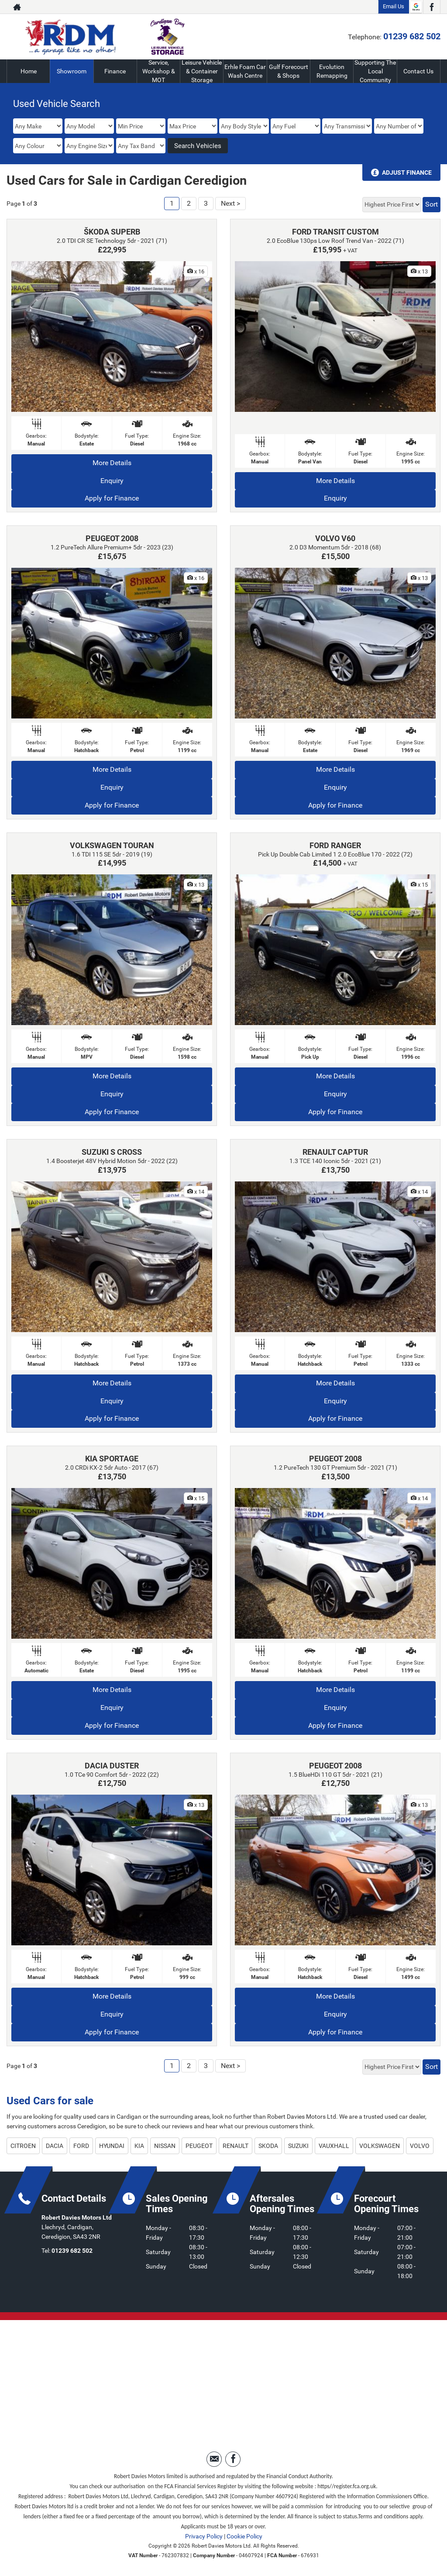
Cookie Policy (244, 2536)
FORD (81, 2145)
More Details (112, 463)
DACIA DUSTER (112, 1765)
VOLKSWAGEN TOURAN (112, 845)
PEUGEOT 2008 (112, 538)
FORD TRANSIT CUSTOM (335, 231)
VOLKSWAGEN (379, 2145)
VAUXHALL (334, 2145)
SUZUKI (298, 2145)
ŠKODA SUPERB (112, 231)
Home (29, 71)
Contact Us (418, 71)
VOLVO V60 (335, 538)
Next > (230, 203)
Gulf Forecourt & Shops (288, 71)
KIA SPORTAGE (111, 1458)
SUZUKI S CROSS (112, 1152)
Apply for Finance (112, 498)
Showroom (71, 71)
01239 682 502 (411, 36)
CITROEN (23, 2145)
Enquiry (112, 481)
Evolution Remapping (331, 71)
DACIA (54, 2145)
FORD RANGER (335, 845)
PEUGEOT (199, 2145)
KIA (139, 2145)
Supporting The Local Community (375, 71)
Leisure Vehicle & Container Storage (202, 71)
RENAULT (235, 2145)
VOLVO (420, 2145)
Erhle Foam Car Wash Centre (245, 71)
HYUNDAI (111, 2145)
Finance (115, 71)
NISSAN (164, 2145)
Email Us (393, 6)
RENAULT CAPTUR (335, 1152)
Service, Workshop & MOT (158, 71)
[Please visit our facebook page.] (431, 7)
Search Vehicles (197, 146)
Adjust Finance (407, 172)
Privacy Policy (204, 2536)
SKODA (268, 2145)
